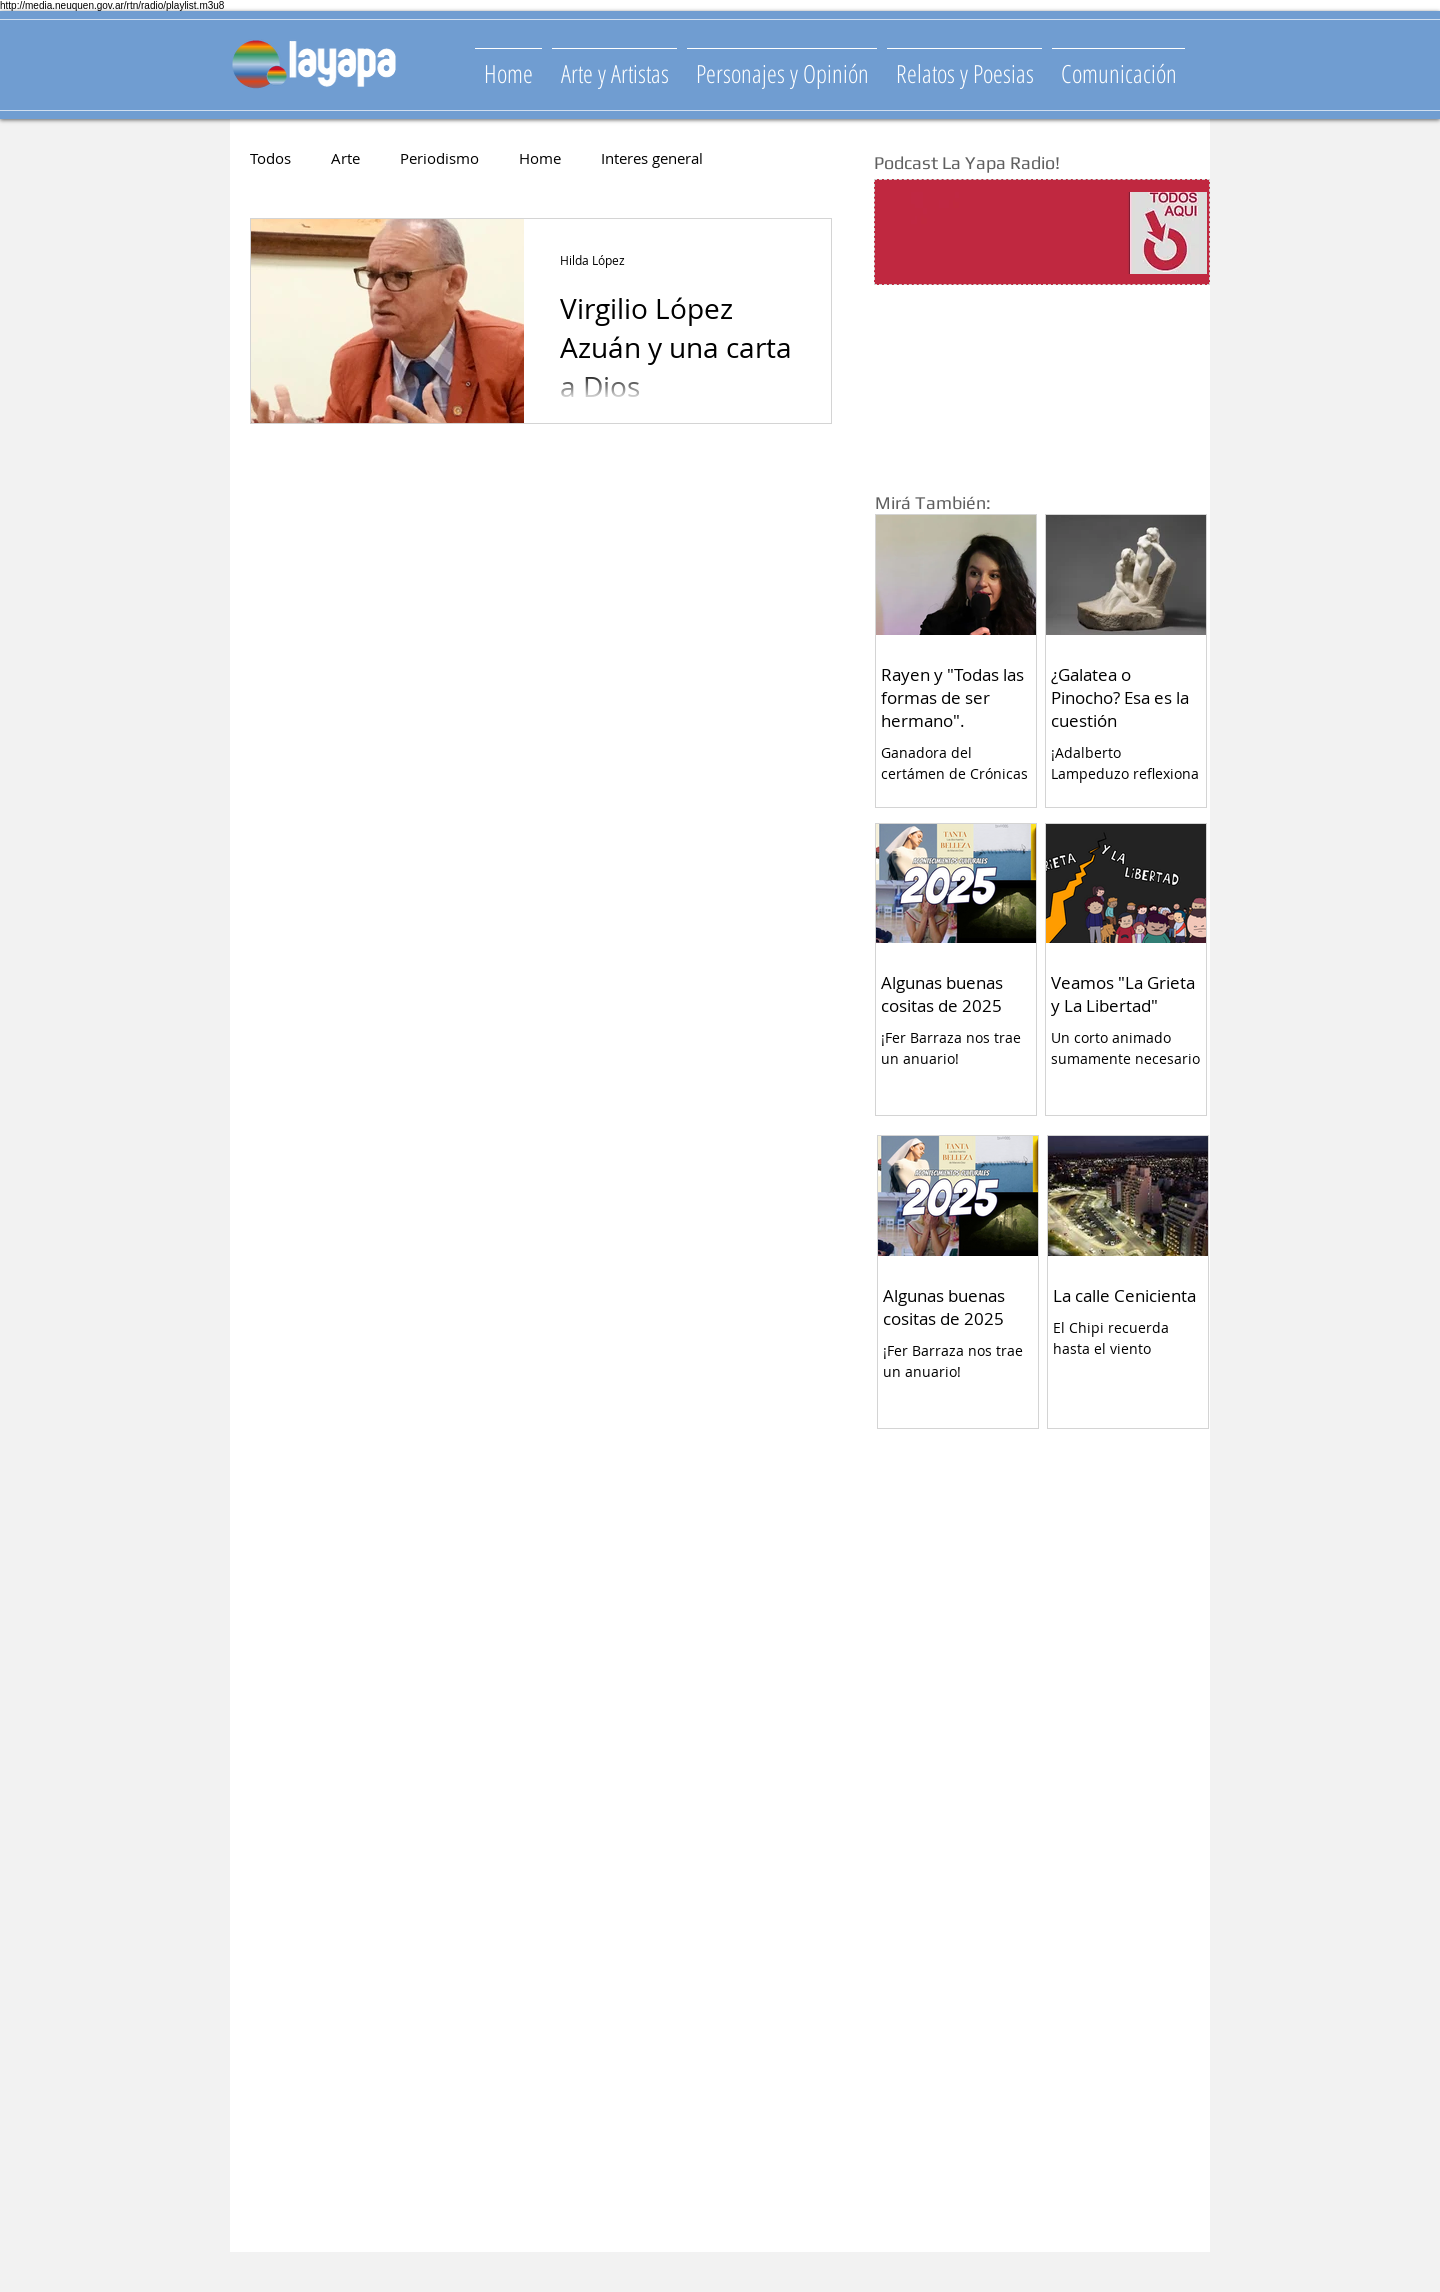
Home (540, 158)
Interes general (652, 158)
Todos (270, 158)
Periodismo (439, 158)
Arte (345, 158)
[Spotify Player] (1002, 233)
